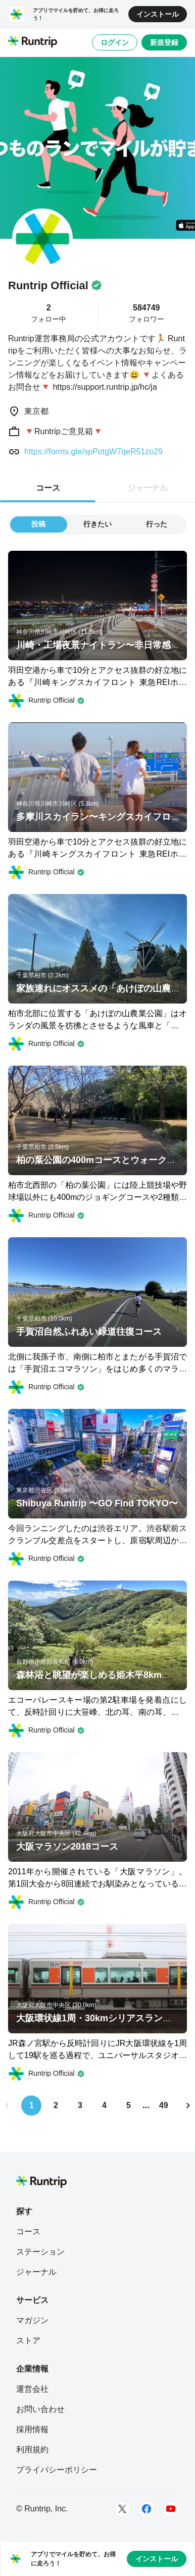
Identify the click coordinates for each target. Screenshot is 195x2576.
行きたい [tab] (97, 524)
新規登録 (164, 42)
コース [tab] (48, 488)
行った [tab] (156, 524)
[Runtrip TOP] (32, 42)
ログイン (115, 42)
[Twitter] (122, 2509)
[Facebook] (146, 2509)
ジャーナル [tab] (147, 488)
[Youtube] (171, 2509)
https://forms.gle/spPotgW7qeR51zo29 (93, 451)
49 (163, 2105)
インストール (157, 14)
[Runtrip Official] (46, 701)
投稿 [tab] (38, 524)
